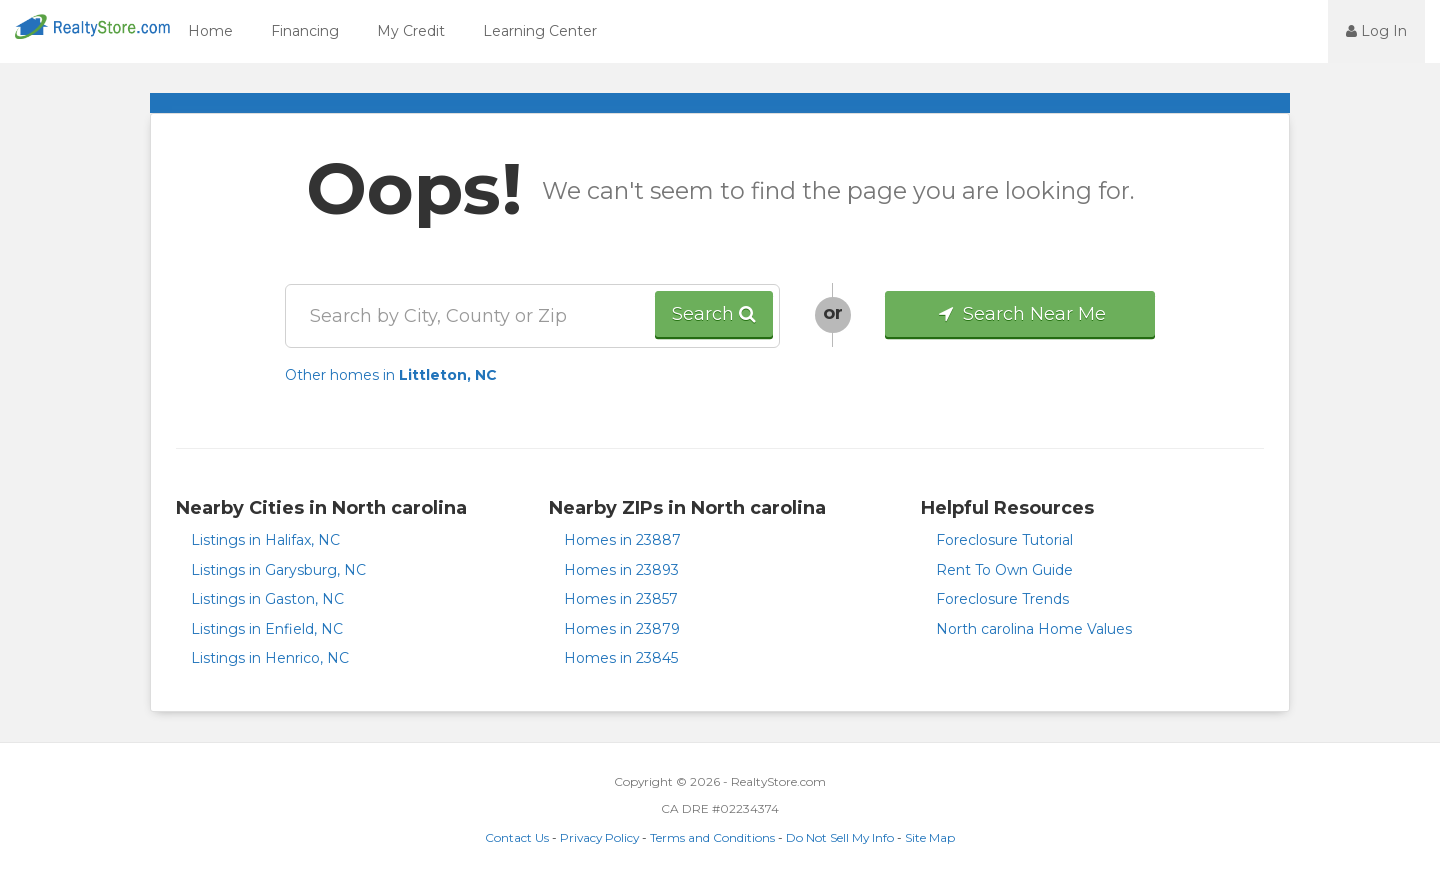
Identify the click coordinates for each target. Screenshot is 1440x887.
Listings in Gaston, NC (267, 599)
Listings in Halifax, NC (265, 540)
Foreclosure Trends (1002, 599)
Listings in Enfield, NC (267, 629)
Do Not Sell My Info (840, 837)
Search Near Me (1020, 314)
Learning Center (540, 31)
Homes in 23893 (621, 570)
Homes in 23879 (622, 629)
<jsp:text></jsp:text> (1274, 30)
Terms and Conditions (712, 837)
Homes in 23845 (621, 658)
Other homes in (391, 375)
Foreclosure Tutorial (1004, 540)
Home (210, 31)
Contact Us (517, 837)
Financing (305, 31)
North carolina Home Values (1034, 629)
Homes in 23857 (621, 599)
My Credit (411, 31)
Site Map (930, 837)
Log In (1376, 31)
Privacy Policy (599, 837)
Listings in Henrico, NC (270, 658)
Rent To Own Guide (1004, 570)
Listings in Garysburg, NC (278, 570)
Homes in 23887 (622, 540)
